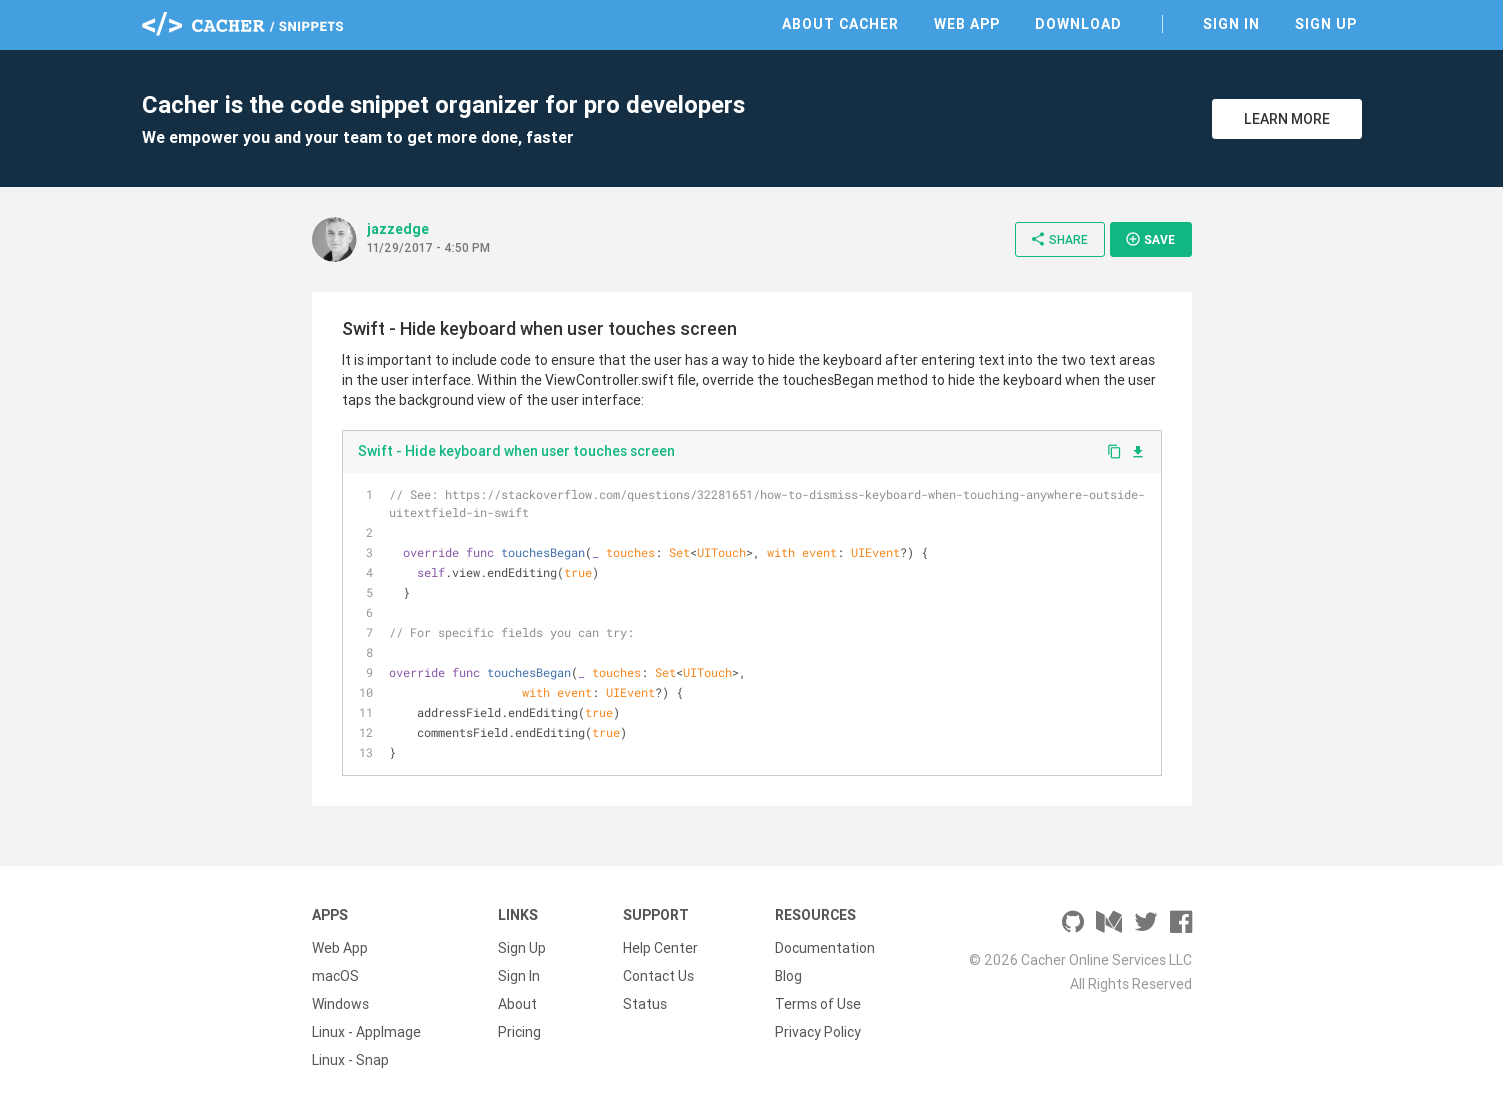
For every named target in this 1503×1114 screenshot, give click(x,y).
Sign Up (1326, 24)
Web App (967, 24)
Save (1150, 239)
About (517, 1004)
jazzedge (398, 229)
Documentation (825, 948)
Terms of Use (818, 1004)
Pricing (519, 1032)
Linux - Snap (350, 1060)
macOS (335, 976)
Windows (340, 1004)
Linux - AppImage (366, 1032)
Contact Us (658, 976)
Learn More (1287, 119)
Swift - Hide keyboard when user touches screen (516, 451)
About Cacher (840, 24)
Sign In (1231, 24)
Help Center (660, 948)
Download (1078, 24)
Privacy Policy (818, 1032)
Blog (788, 976)
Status (645, 1004)
